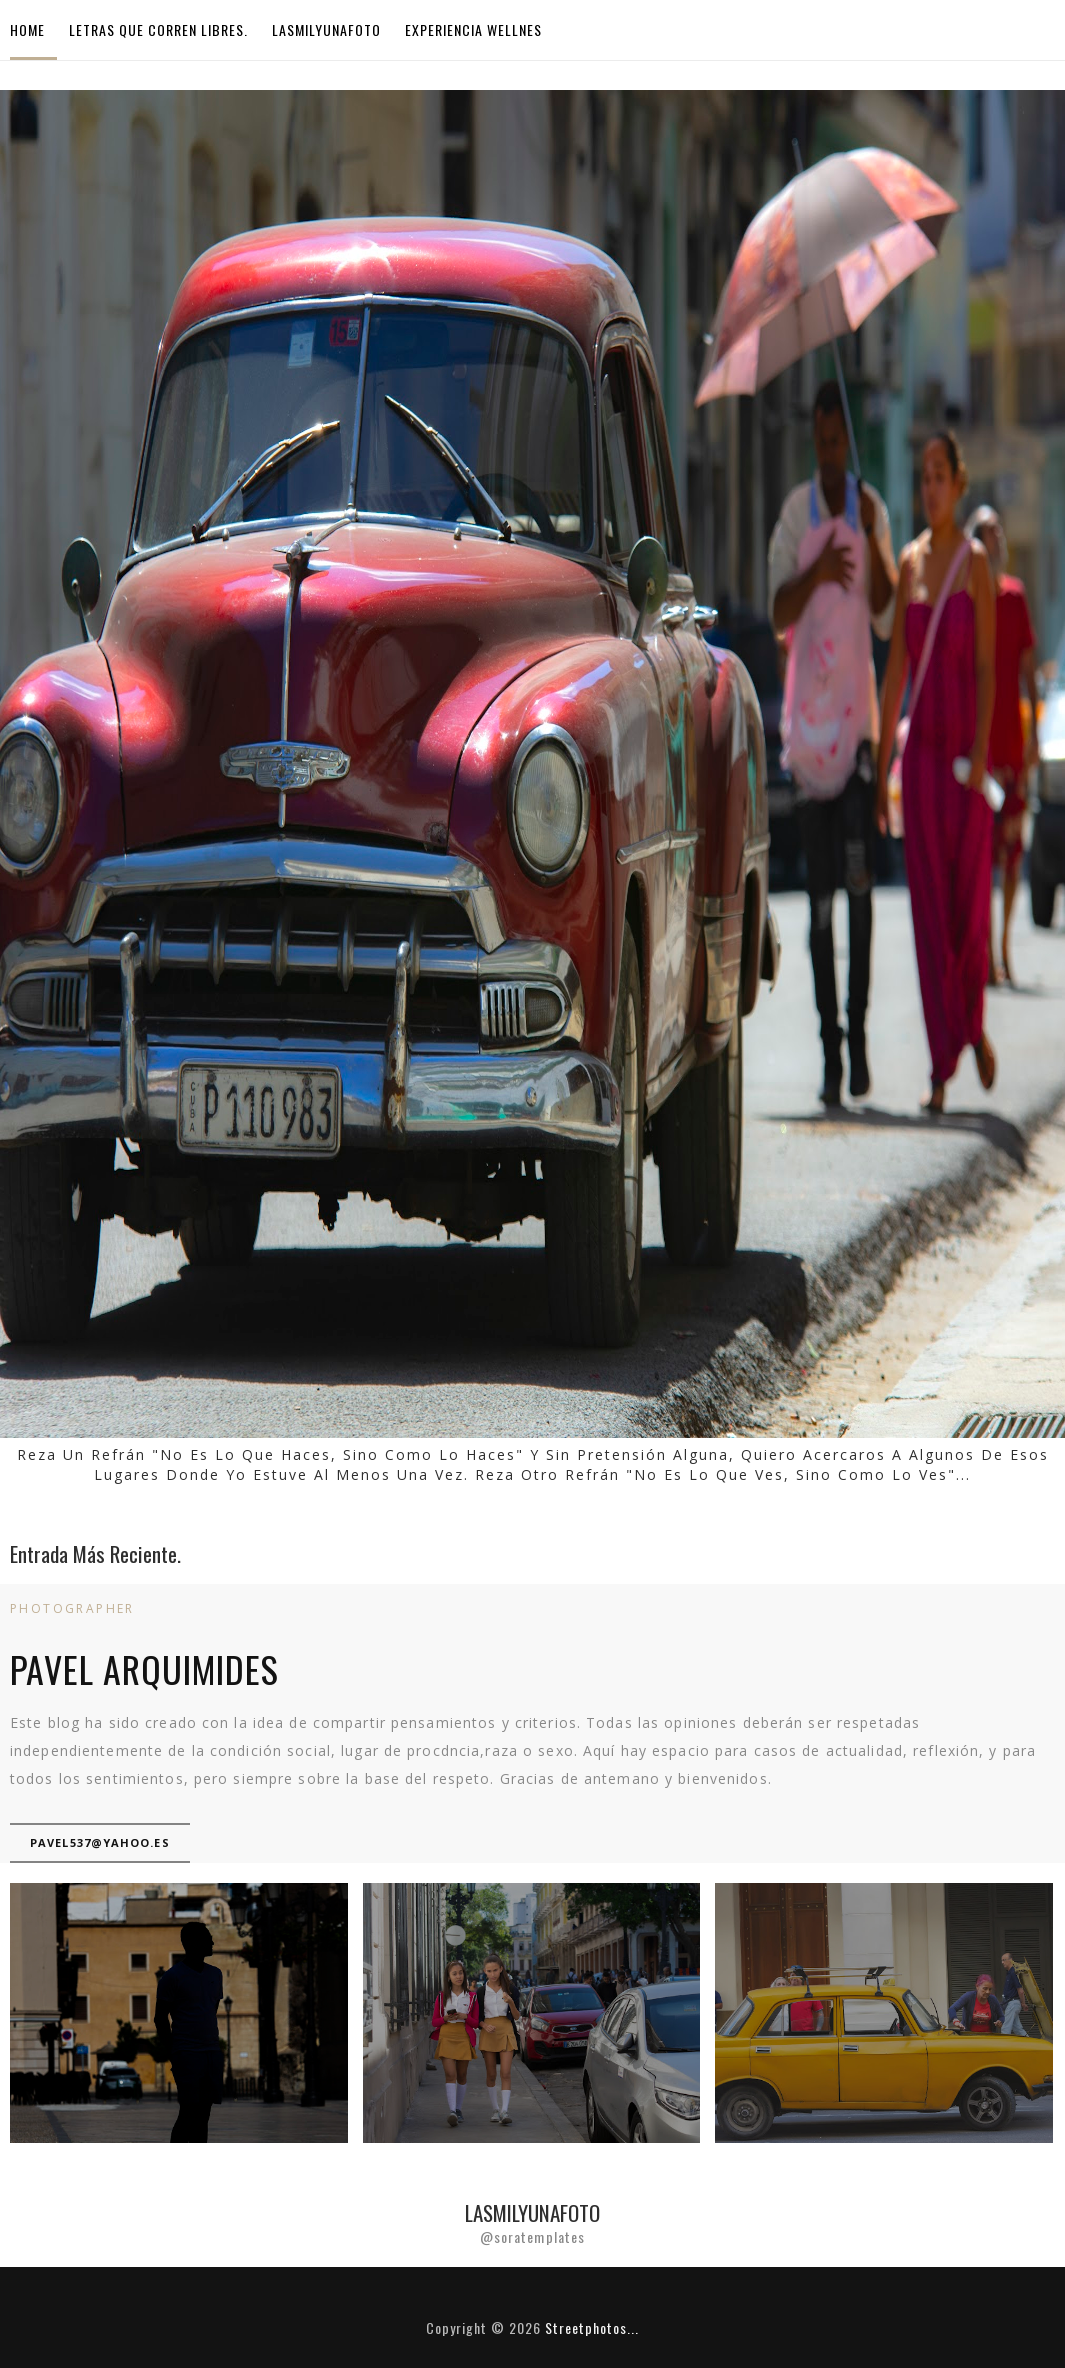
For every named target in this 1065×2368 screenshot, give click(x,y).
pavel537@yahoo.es (100, 1842)
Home (27, 29)
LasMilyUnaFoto (326, 29)
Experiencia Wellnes (473, 29)
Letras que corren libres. (158, 29)
